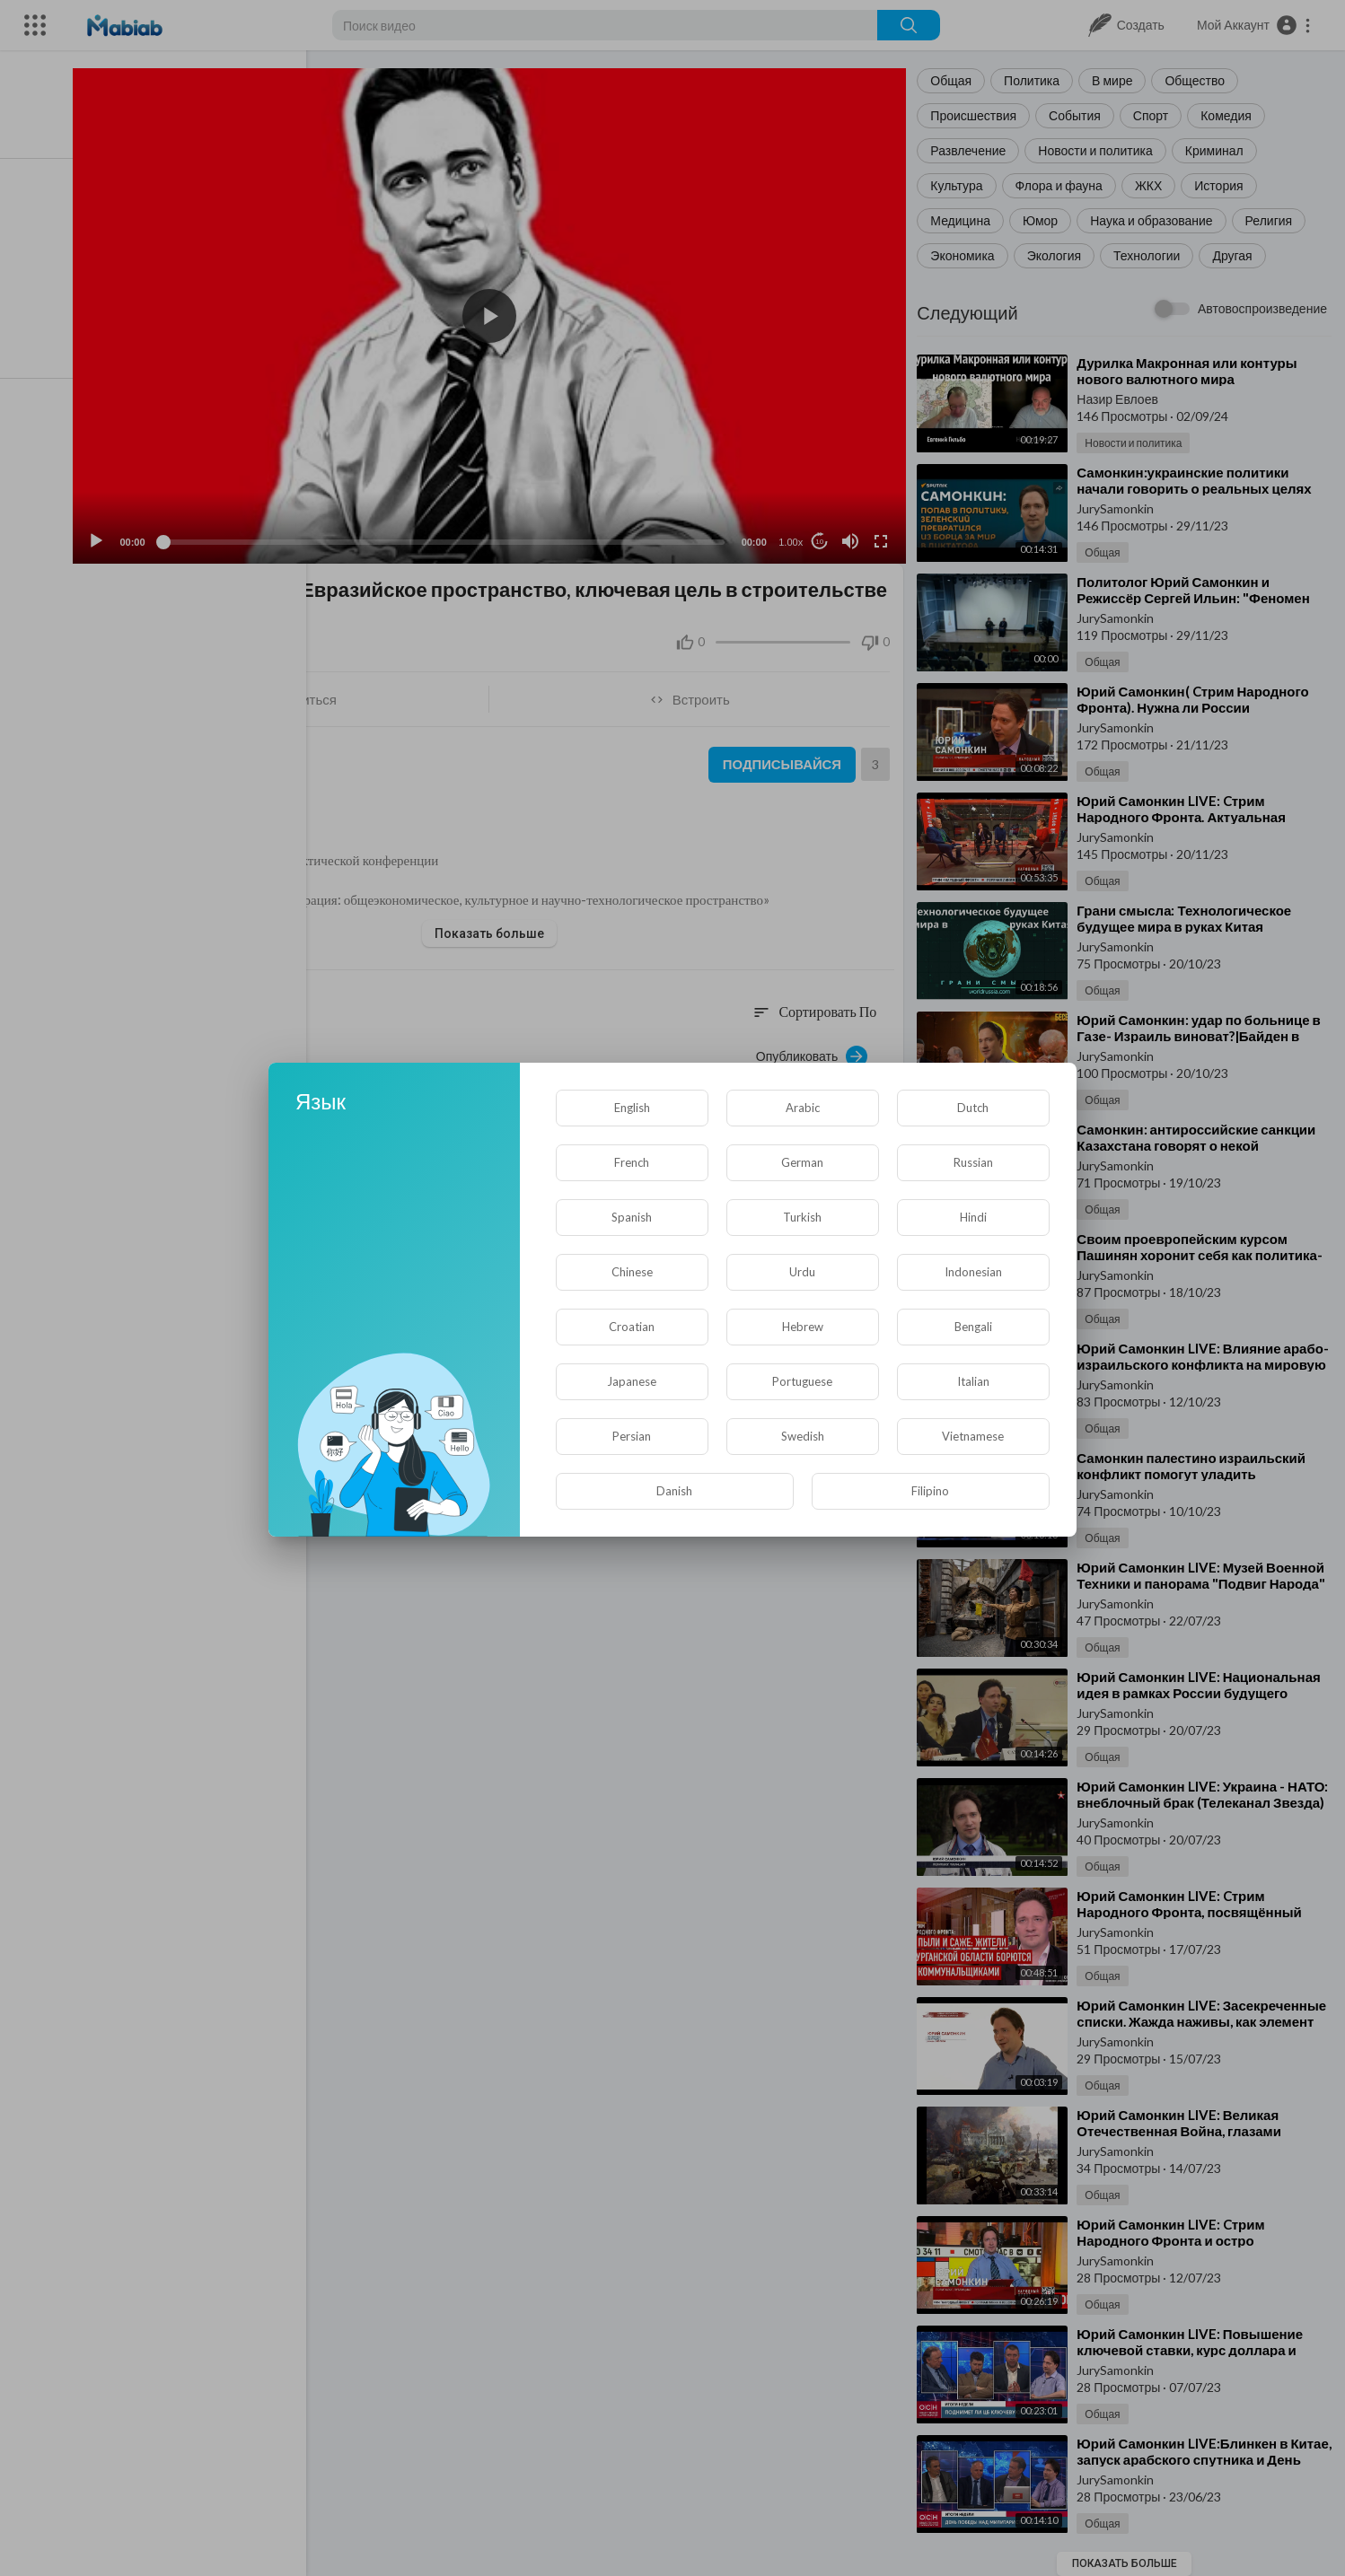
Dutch (973, 1107)
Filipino (930, 1491)
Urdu (802, 1272)
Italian (973, 1381)
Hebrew (802, 1326)
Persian (631, 1436)
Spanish (631, 1217)
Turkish (802, 1217)
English (632, 1107)
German (802, 1162)
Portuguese (802, 1381)
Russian (973, 1162)
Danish (674, 1491)
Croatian (632, 1326)
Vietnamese (973, 1436)
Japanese (631, 1381)
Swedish (802, 1436)
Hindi (973, 1217)
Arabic (803, 1107)
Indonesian (973, 1272)
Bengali (973, 1326)
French (631, 1162)
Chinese (632, 1272)
